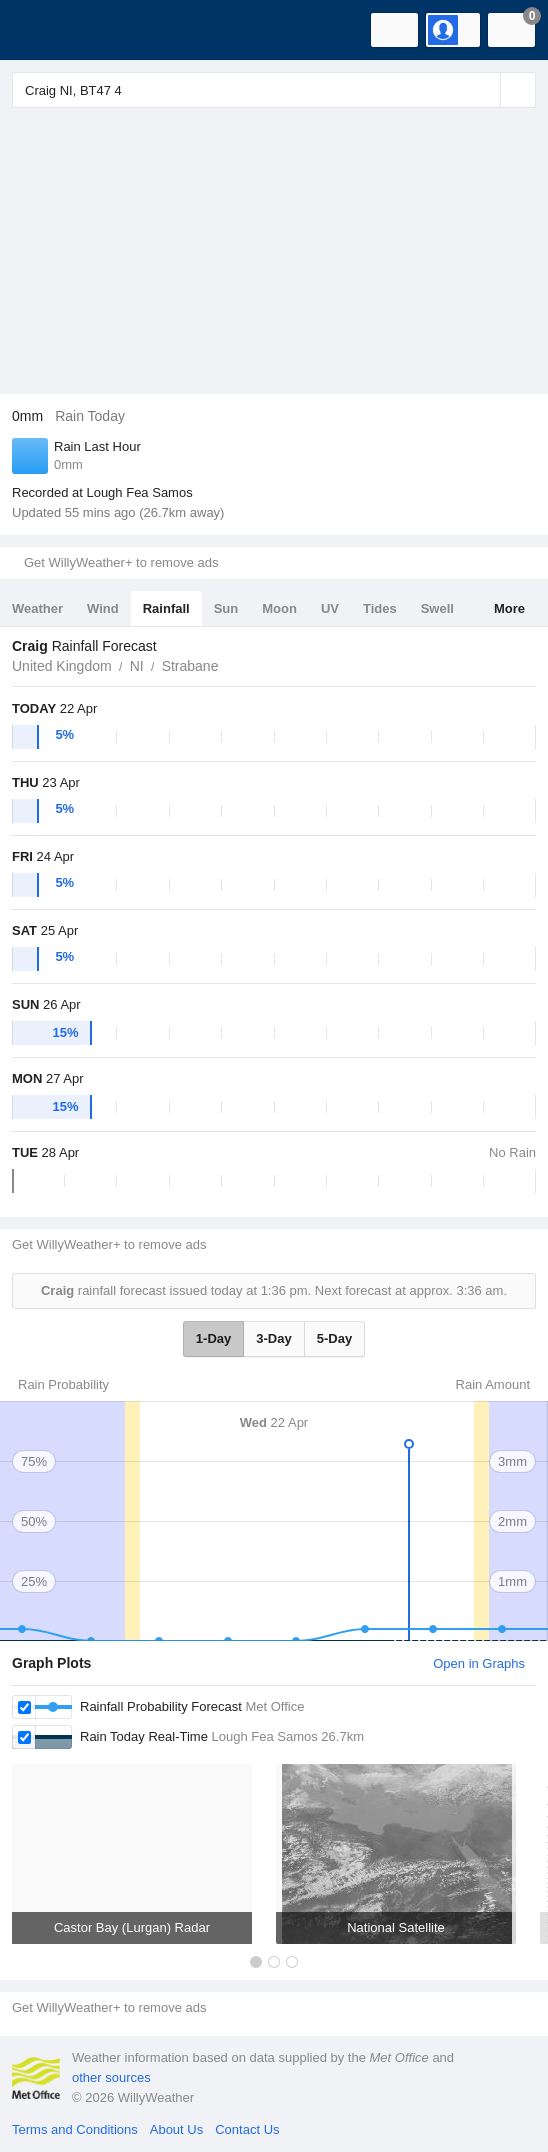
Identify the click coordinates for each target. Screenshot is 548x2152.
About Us (176, 2129)
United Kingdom (62, 666)
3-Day (273, 1338)
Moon (279, 608)
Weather (37, 608)
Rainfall (166, 608)
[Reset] (483, 90)
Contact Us (247, 2129)
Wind (103, 608)
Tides (380, 608)
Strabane (190, 666)
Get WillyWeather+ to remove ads (121, 562)
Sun (226, 608)
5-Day (334, 1338)
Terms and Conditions (75, 2129)
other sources (111, 2077)
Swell (437, 608)
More (509, 608)
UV (330, 608)
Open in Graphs (479, 1663)
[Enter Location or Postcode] (274, 90)
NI (137, 666)
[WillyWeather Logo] (45, 30)
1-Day (213, 1338)
